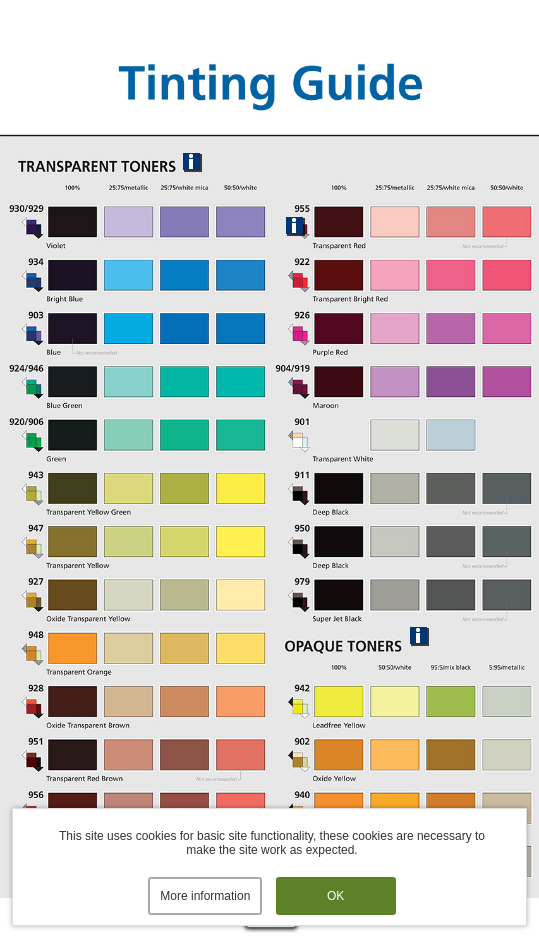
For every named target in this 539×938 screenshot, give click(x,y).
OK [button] (335, 896)
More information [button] (205, 896)
